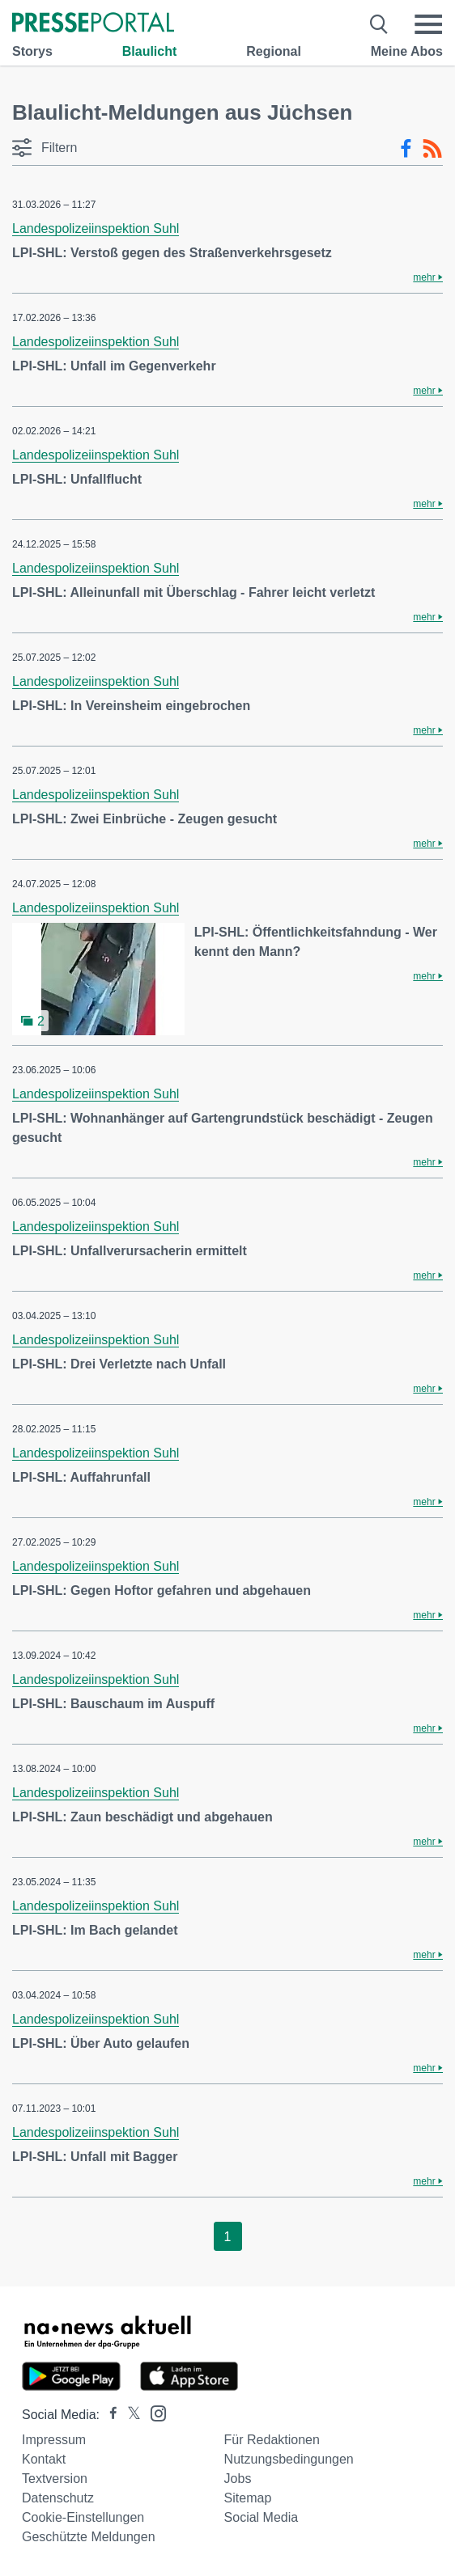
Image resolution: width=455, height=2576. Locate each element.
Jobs (238, 2478)
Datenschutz (58, 2498)
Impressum (54, 2440)
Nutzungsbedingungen (289, 2459)
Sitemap (248, 2498)
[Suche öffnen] (379, 24)
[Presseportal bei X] (129, 2415)
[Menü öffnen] (428, 24)
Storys (32, 51)
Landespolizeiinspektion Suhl (95, 228)
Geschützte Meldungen (88, 2537)
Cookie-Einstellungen (83, 2517)
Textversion (54, 2478)
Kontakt (44, 2459)
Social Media (261, 2517)
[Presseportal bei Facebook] (108, 2415)
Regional (273, 51)
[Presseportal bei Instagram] (153, 2412)
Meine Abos (407, 51)
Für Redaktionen (272, 2440)
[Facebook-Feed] (406, 148)
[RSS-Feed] (432, 148)
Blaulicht (149, 51)
